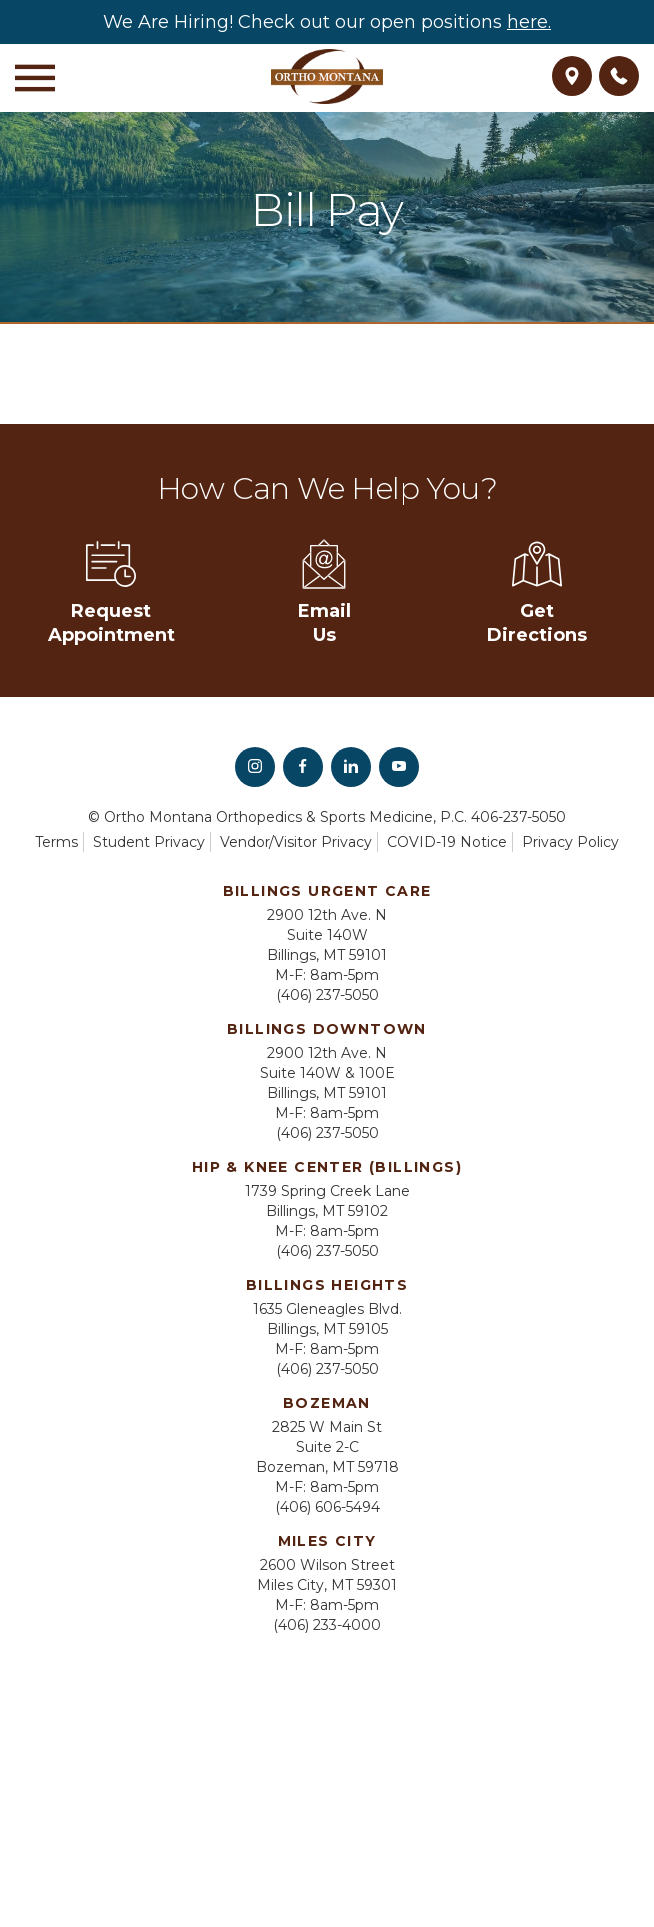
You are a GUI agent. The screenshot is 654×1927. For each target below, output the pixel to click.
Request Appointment (111, 592)
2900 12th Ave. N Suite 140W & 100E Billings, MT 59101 (327, 1073)
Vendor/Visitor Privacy (296, 842)
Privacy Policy (570, 842)
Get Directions (537, 592)
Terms (56, 842)
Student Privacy (149, 842)
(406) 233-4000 (327, 1625)
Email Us (324, 592)
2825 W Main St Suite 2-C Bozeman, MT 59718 (327, 1447)
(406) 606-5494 (327, 1507)
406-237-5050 (518, 817)
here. (529, 22)
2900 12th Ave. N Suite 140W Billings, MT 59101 (327, 935)
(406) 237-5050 (327, 995)
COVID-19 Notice (447, 842)
